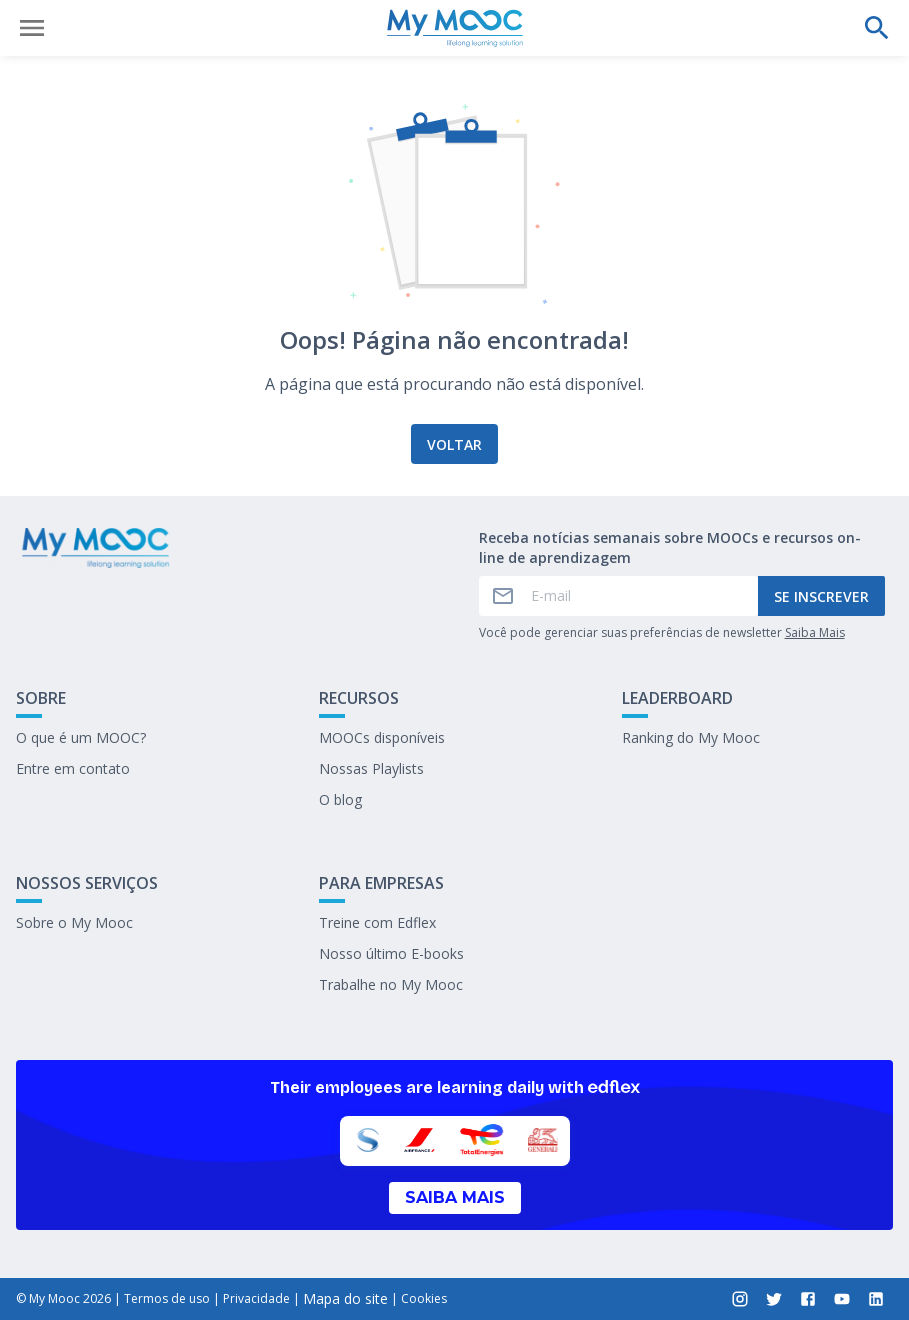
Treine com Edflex (377, 922)
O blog (340, 799)
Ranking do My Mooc (691, 737)
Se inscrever (821, 596)
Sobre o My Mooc (74, 922)
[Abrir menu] (32, 28)
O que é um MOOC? (81, 737)
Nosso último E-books (391, 953)
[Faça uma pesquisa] (877, 28)
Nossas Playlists (371, 768)
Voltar (454, 444)
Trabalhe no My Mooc (391, 984)
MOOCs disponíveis (382, 737)
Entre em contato (73, 768)
